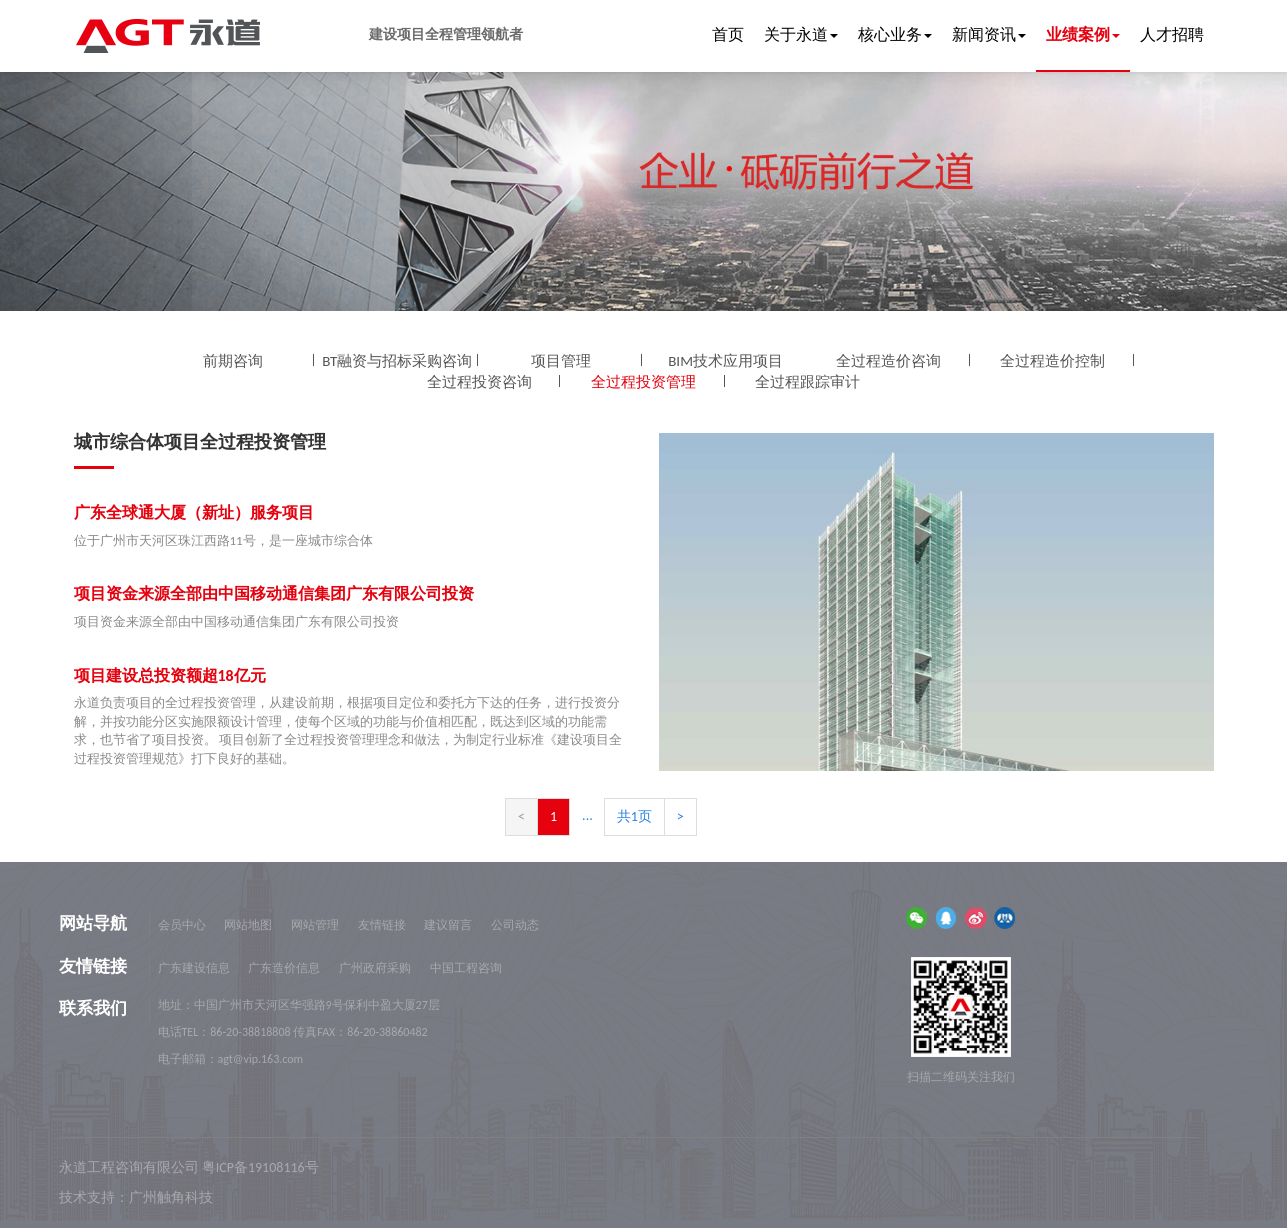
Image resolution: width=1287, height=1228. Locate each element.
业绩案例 (1083, 34)
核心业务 (895, 34)
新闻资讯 (989, 34)
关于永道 (801, 34)
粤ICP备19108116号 (260, 1167)
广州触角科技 (171, 1197)
